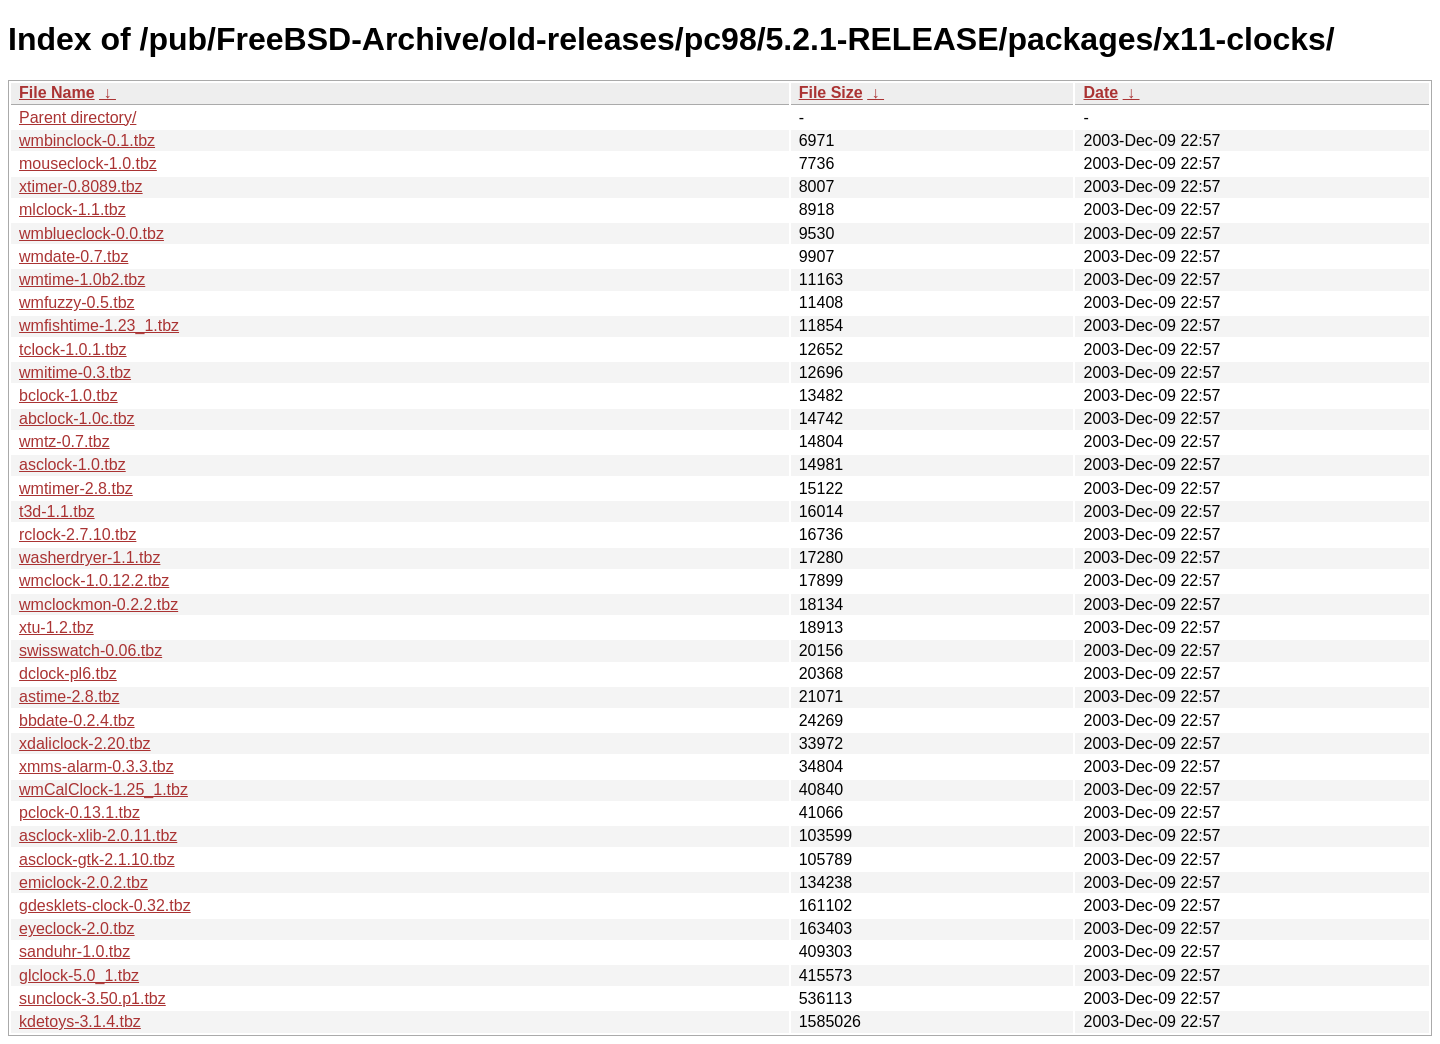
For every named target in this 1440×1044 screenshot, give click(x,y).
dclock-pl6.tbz (68, 673)
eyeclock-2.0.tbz (77, 928)
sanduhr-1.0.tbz (74, 951)
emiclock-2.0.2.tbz (83, 882)
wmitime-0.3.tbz (75, 372)
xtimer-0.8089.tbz (81, 186)
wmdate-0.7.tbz (73, 256)
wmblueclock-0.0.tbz (91, 233)
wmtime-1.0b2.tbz (82, 279)
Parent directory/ (77, 117)
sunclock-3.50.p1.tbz (92, 998)
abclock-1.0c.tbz (77, 418)
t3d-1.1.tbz (57, 511)
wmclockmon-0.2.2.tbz (98, 604)
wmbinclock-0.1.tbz (87, 140)
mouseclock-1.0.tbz (88, 163)
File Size (831, 92)
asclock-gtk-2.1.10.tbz (97, 859)
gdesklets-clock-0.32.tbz (105, 905)
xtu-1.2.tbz (56, 627)
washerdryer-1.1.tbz (89, 557)
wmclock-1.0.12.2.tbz (94, 580)
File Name (57, 92)
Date (1100, 92)
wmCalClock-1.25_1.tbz (103, 789)
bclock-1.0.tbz (68, 395)
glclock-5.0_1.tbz (79, 975)
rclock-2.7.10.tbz (77, 534)
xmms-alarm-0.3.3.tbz (96, 766)
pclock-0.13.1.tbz (79, 812)
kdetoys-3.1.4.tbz (80, 1021)
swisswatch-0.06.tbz (90, 650)
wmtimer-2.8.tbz (76, 488)
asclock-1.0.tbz (72, 464)
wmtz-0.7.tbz (64, 441)
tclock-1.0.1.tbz (73, 349)
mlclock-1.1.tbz (72, 209)
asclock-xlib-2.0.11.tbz (98, 835)
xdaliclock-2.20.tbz (85, 743)
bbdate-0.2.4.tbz (77, 720)
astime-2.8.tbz (69, 696)
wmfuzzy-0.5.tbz (77, 302)
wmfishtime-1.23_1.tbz (99, 325)
